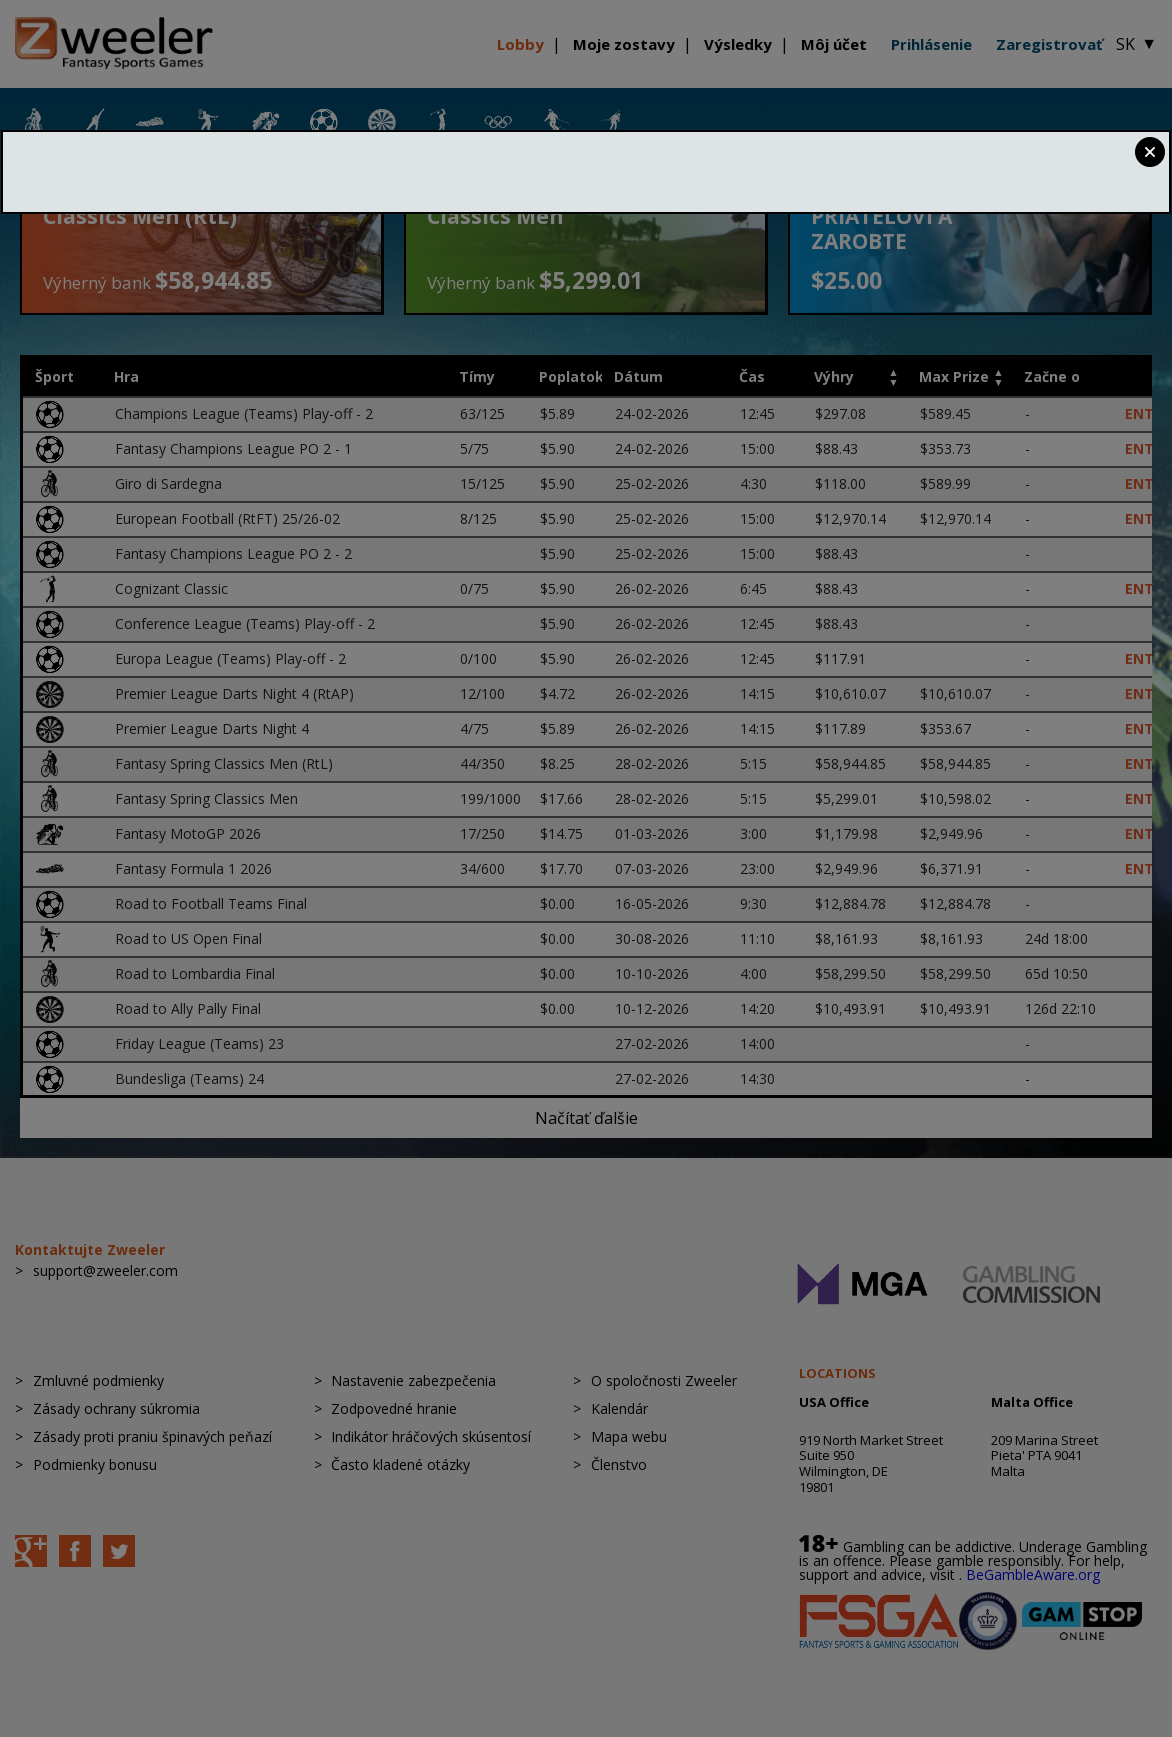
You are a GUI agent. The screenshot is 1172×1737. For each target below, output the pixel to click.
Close (1150, 152)
